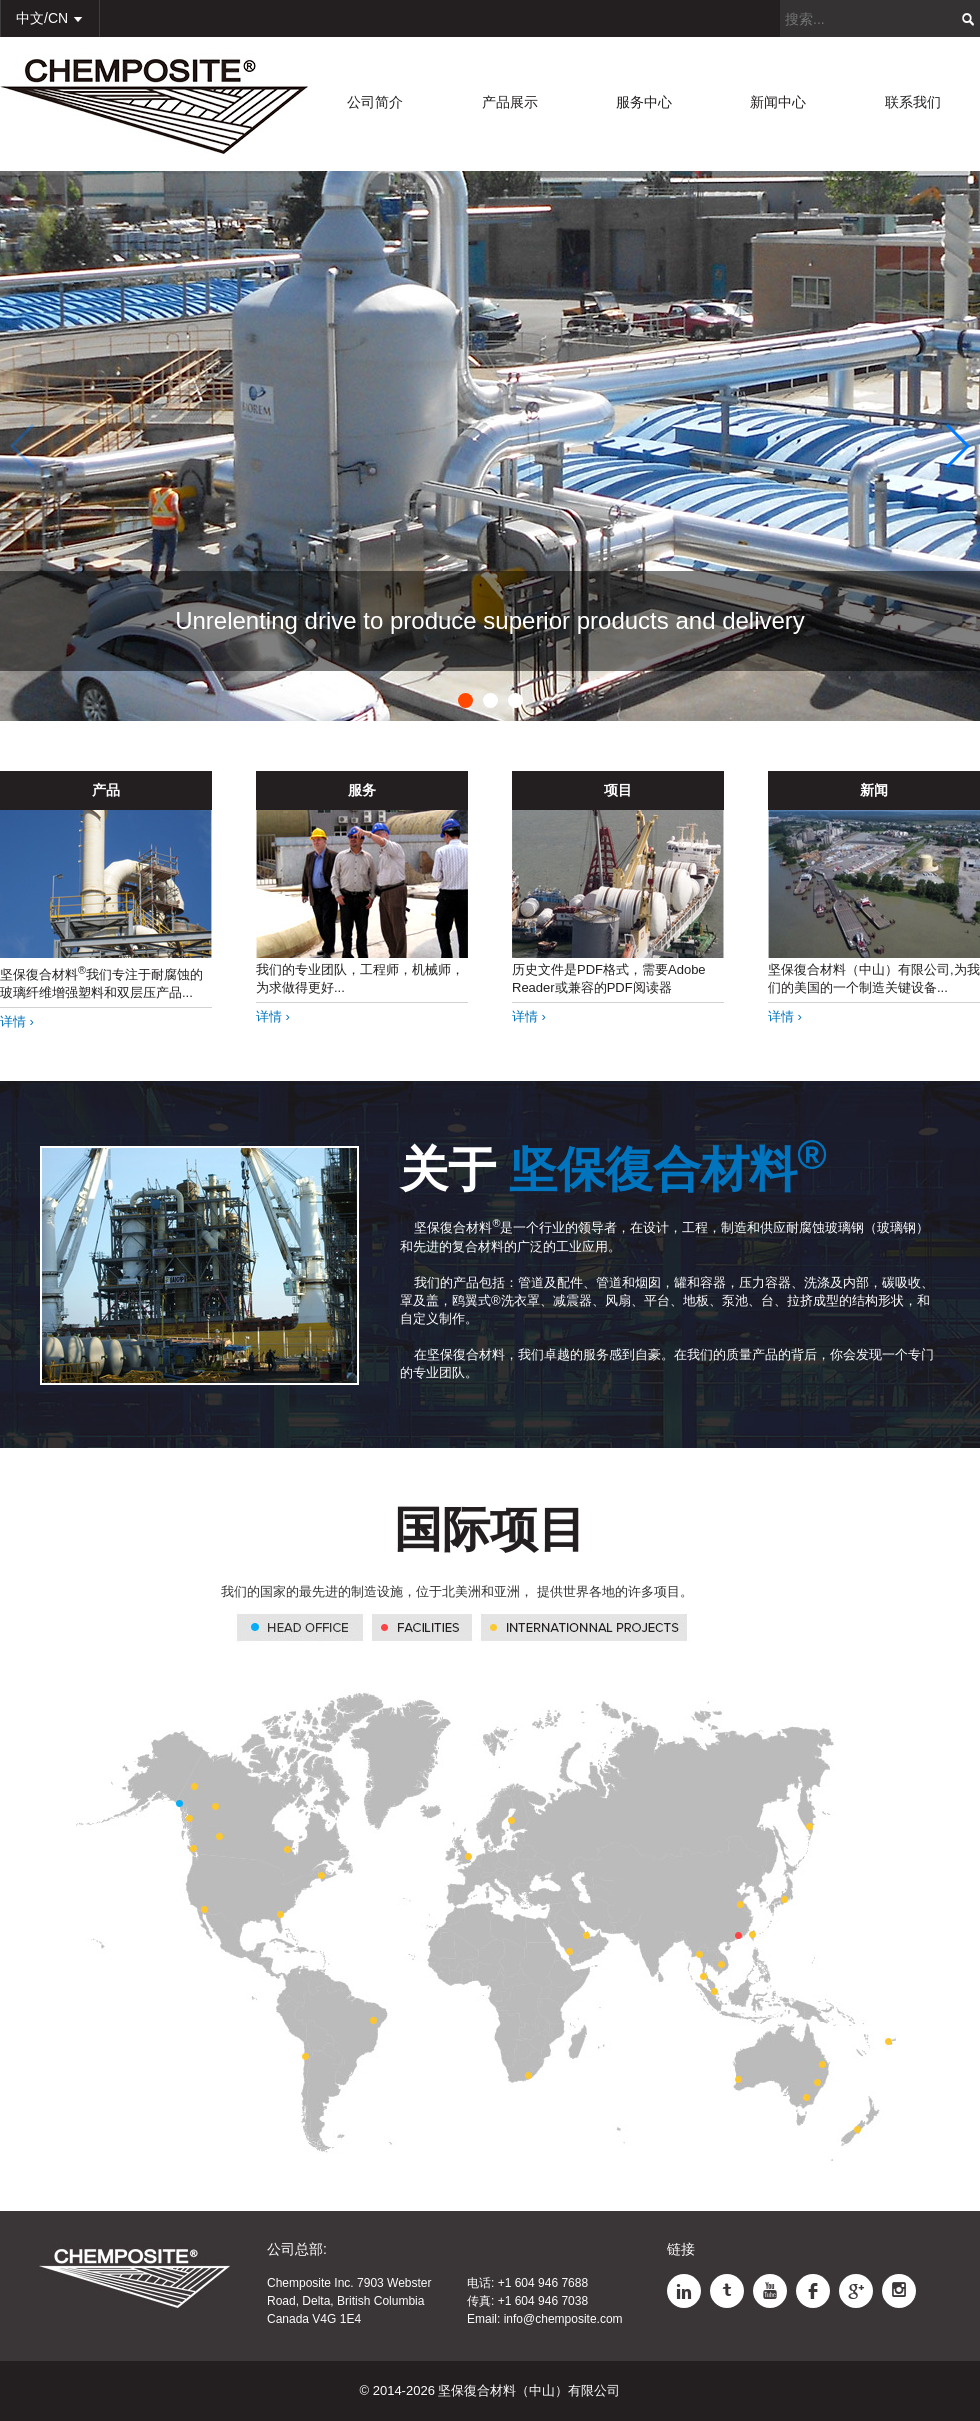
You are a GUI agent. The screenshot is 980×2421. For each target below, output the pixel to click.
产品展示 (510, 102)
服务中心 (644, 102)
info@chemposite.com (563, 2319)
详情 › (17, 1021)
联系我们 (913, 102)
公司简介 (375, 102)
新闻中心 (778, 102)
